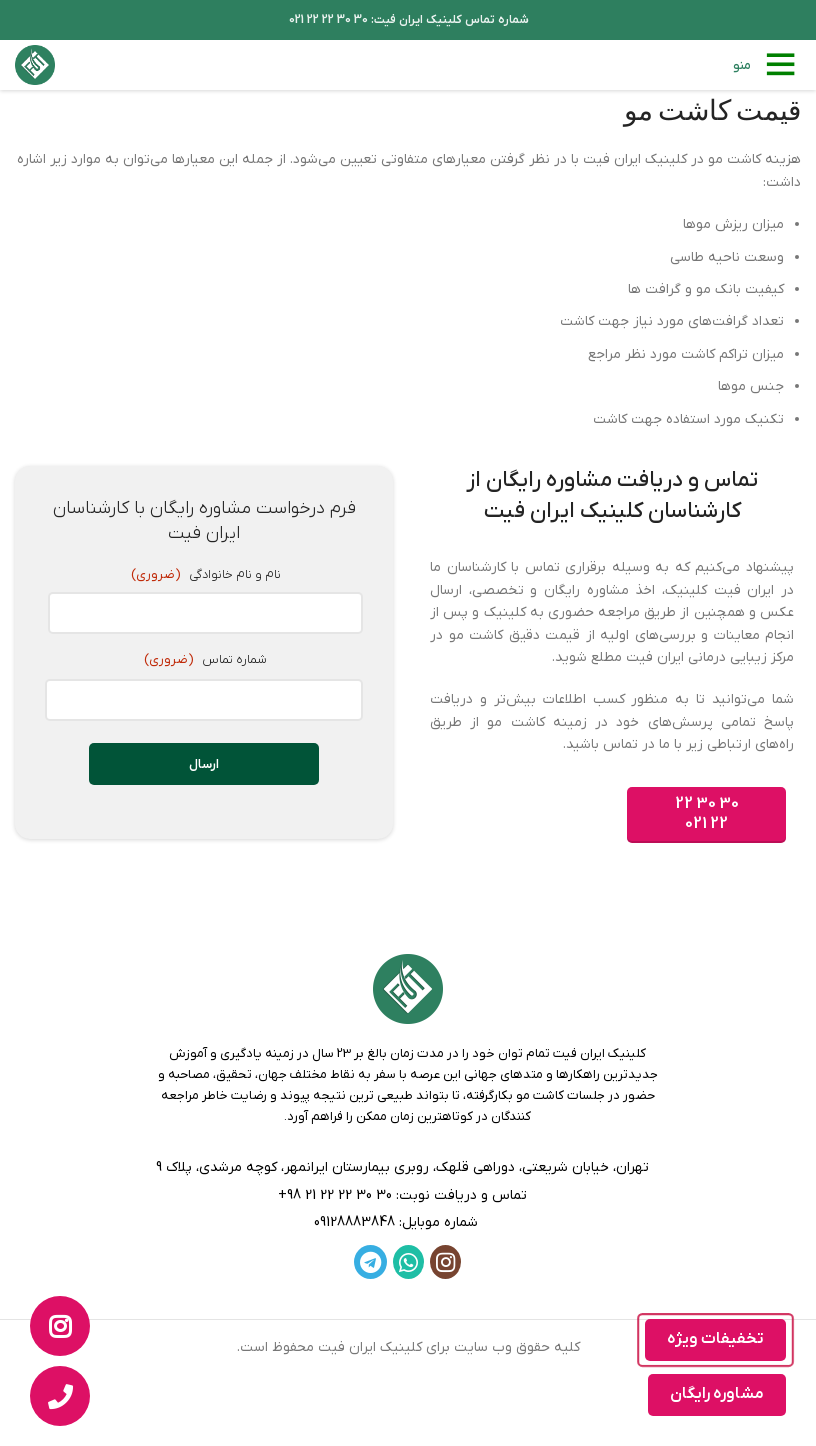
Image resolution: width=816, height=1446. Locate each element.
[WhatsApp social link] (408, 1262)
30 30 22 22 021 (707, 813)
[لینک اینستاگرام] (445, 1262)
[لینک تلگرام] (370, 1262)
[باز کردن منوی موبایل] (767, 65)
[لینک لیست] (408, 1196)
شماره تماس (204, 660)
